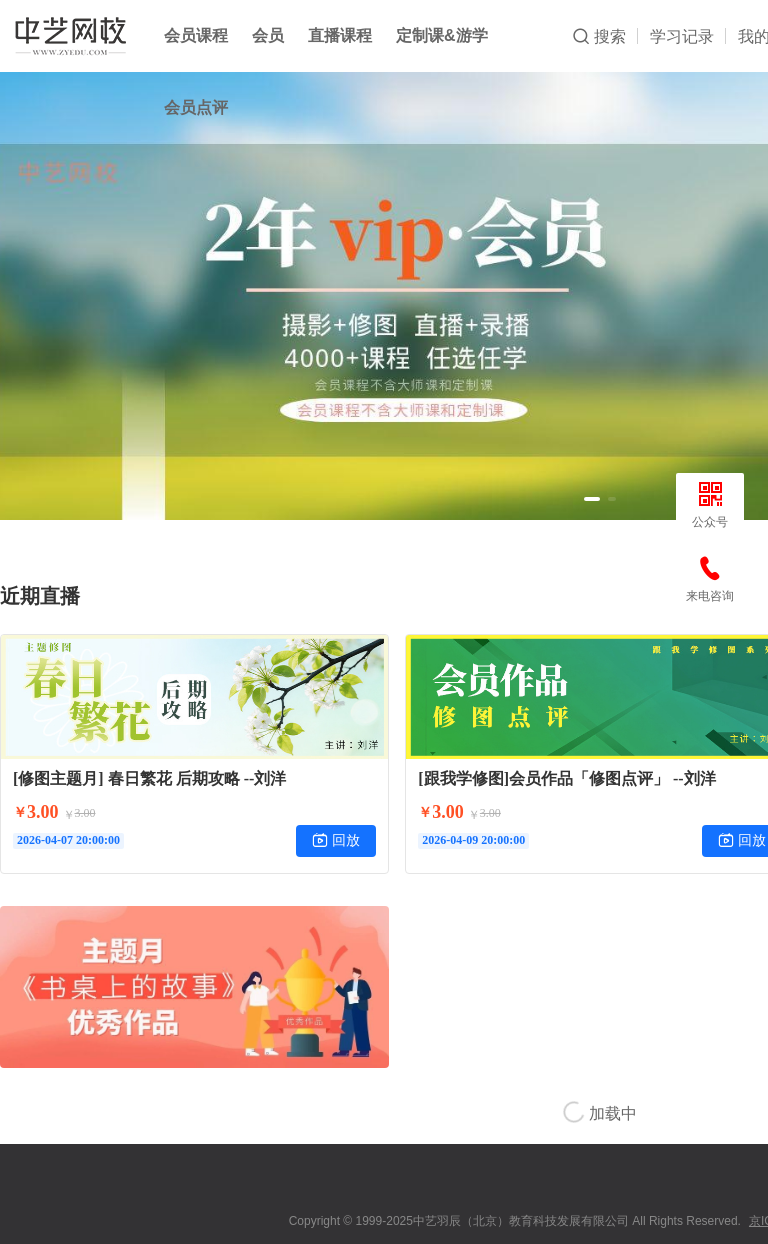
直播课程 (340, 35)
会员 (268, 35)
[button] (592, 499)
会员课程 (196, 35)
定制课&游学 (442, 35)
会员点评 (196, 107)
